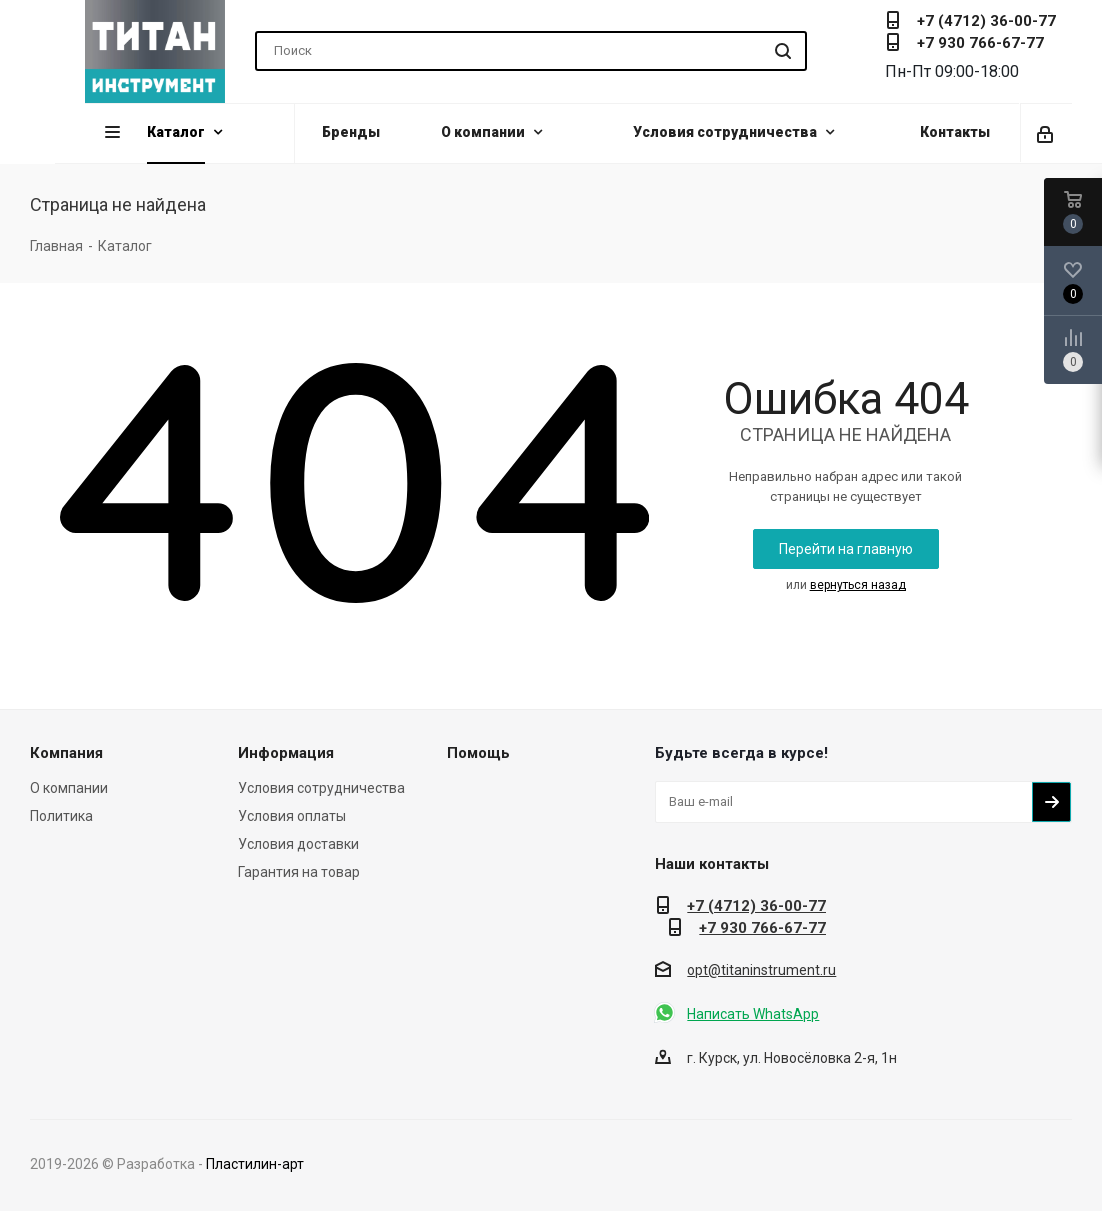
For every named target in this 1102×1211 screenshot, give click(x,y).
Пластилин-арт (255, 1164)
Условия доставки (298, 844)
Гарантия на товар (299, 872)
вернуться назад (858, 585)
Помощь (478, 753)
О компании (69, 788)
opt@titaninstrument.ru (761, 970)
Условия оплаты (292, 816)
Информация (286, 753)
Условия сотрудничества (321, 788)
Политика (61, 816)
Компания (66, 753)
